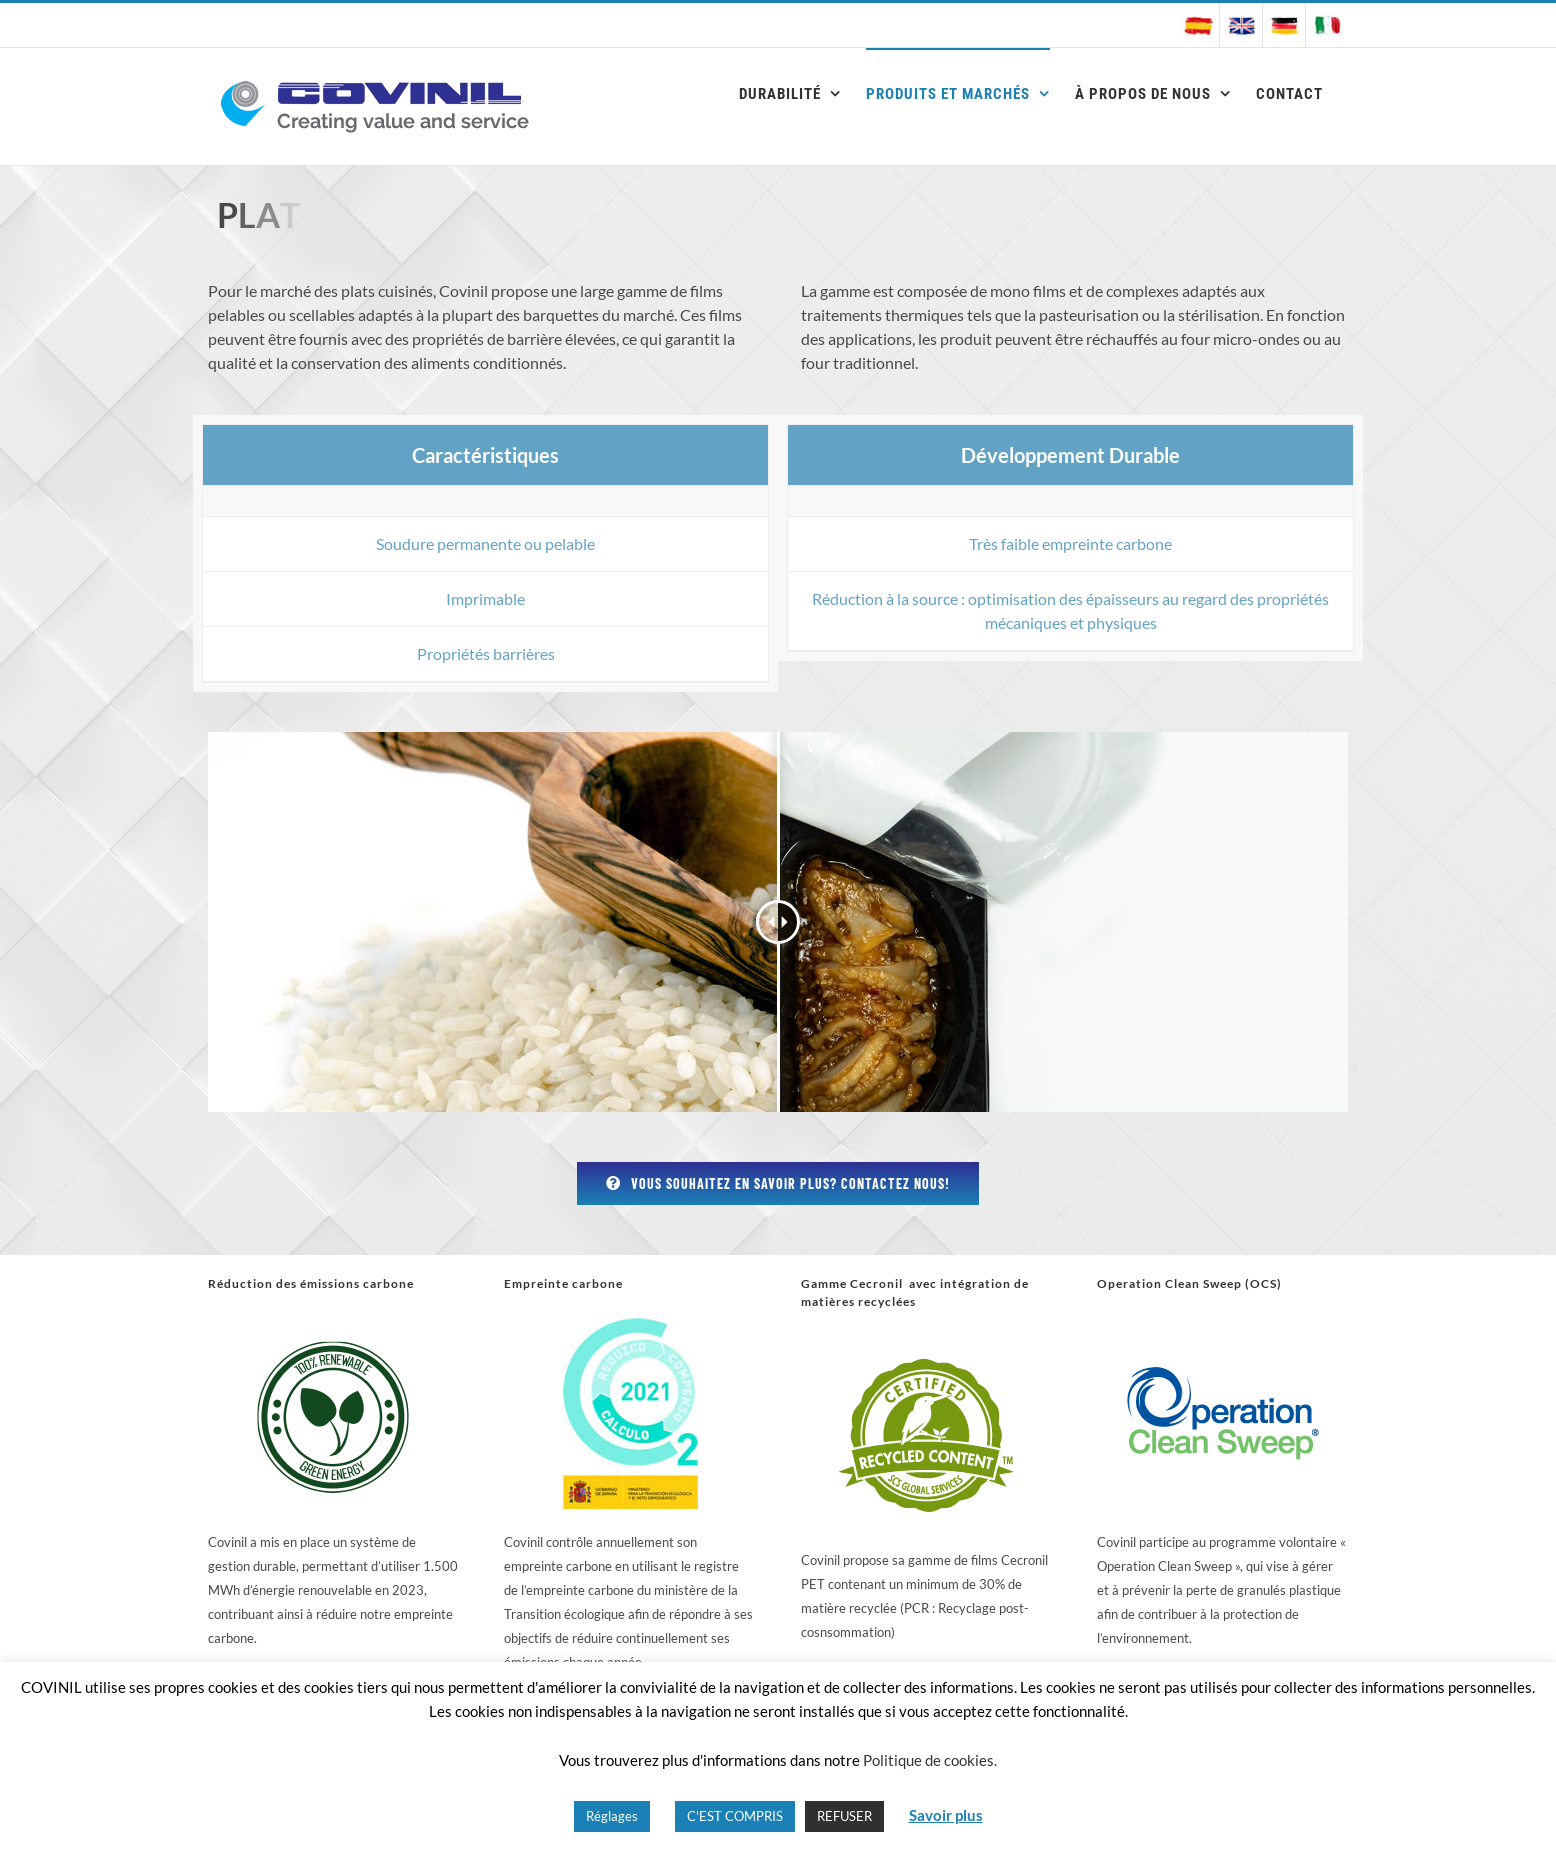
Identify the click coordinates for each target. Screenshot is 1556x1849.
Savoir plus (946, 1815)
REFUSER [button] (844, 1816)
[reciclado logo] (926, 1338)
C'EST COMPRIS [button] (735, 1816)
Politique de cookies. (930, 1760)
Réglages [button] (612, 1816)
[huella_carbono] (630, 1320)
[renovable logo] (333, 1320)
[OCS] (1223, 1320)
